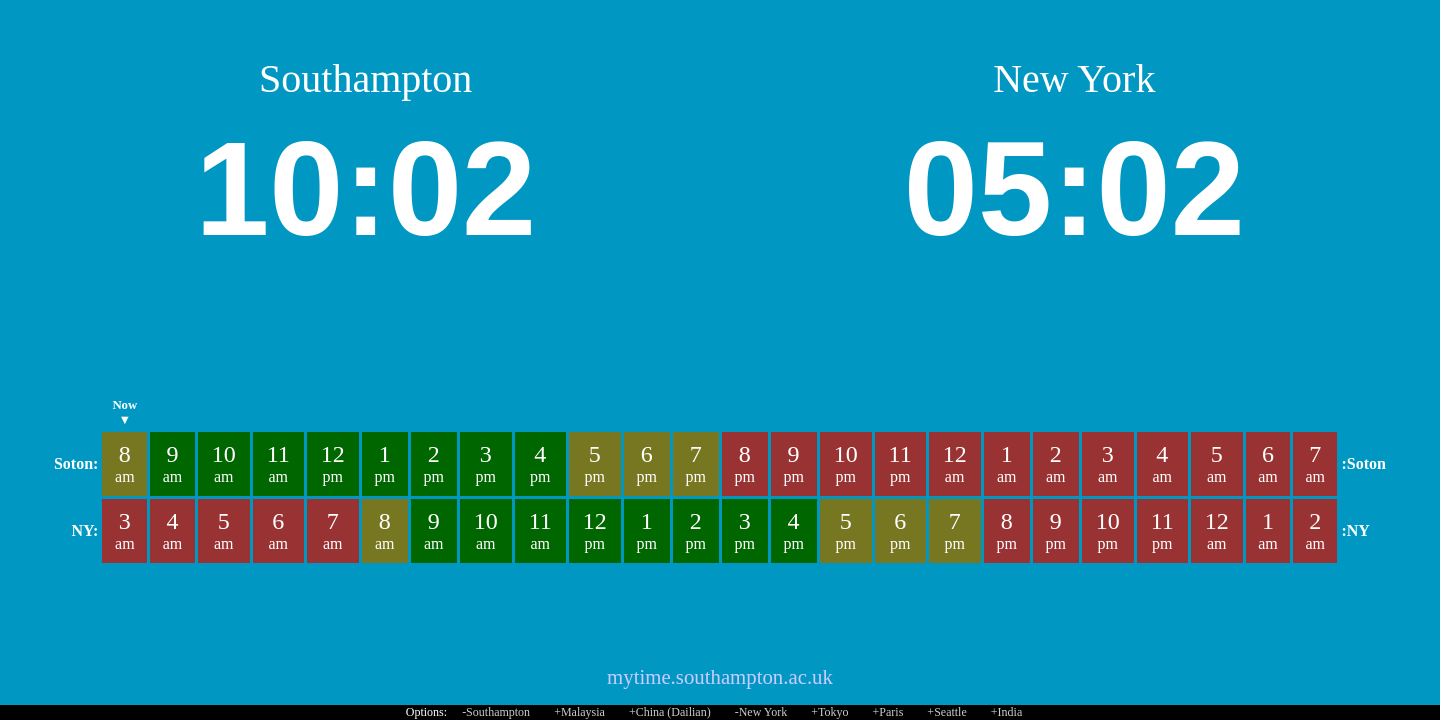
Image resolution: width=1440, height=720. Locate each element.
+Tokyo (829, 712)
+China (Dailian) (670, 712)
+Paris (888, 712)
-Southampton (496, 712)
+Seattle (946, 712)
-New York (761, 712)
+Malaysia (579, 712)
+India (1006, 712)
